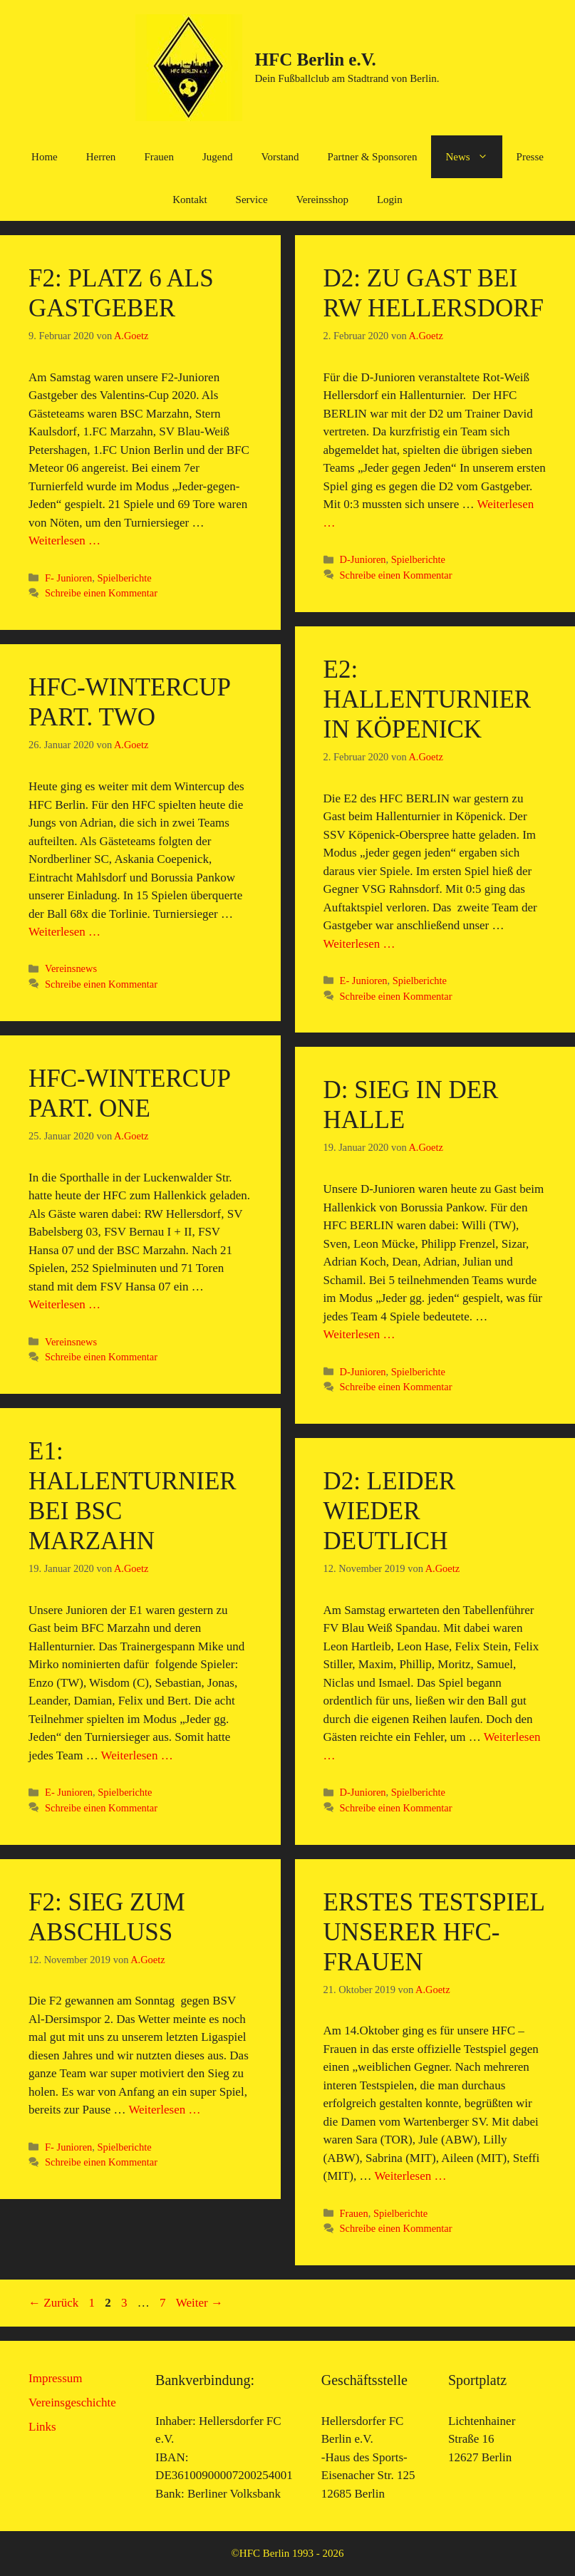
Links (42, 2426)
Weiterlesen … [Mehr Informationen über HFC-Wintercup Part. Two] (64, 931)
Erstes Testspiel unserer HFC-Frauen (433, 1932)
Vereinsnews (71, 968)
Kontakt (189, 199)
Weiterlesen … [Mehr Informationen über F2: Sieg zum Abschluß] (164, 2109)
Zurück (53, 2302)
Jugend (217, 156)
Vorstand (280, 156)
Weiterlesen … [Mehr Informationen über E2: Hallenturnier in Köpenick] (359, 944)
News (473, 156)
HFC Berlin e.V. (314, 59)
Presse (530, 156)
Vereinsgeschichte (72, 2402)
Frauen (159, 156)
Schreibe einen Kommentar (101, 593)
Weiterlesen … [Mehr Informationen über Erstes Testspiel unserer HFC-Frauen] (410, 2176)
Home (44, 156)
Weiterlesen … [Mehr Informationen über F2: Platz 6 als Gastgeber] (64, 540)
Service (252, 199)
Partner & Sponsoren (373, 156)
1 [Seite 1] (93, 2302)
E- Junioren (364, 980)
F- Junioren (68, 578)
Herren (101, 156)
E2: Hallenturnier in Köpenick (427, 699)
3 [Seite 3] (125, 2302)
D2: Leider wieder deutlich (389, 1511)
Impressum (56, 2378)
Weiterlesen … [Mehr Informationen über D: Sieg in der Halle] (359, 1334)
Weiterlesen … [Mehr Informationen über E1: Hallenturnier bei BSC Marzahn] (137, 1755)
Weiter (199, 2302)
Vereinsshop (322, 199)
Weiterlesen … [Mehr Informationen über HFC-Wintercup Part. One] (64, 1304)
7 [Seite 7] (164, 2302)
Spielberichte (124, 578)
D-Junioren (363, 559)
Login (390, 199)
